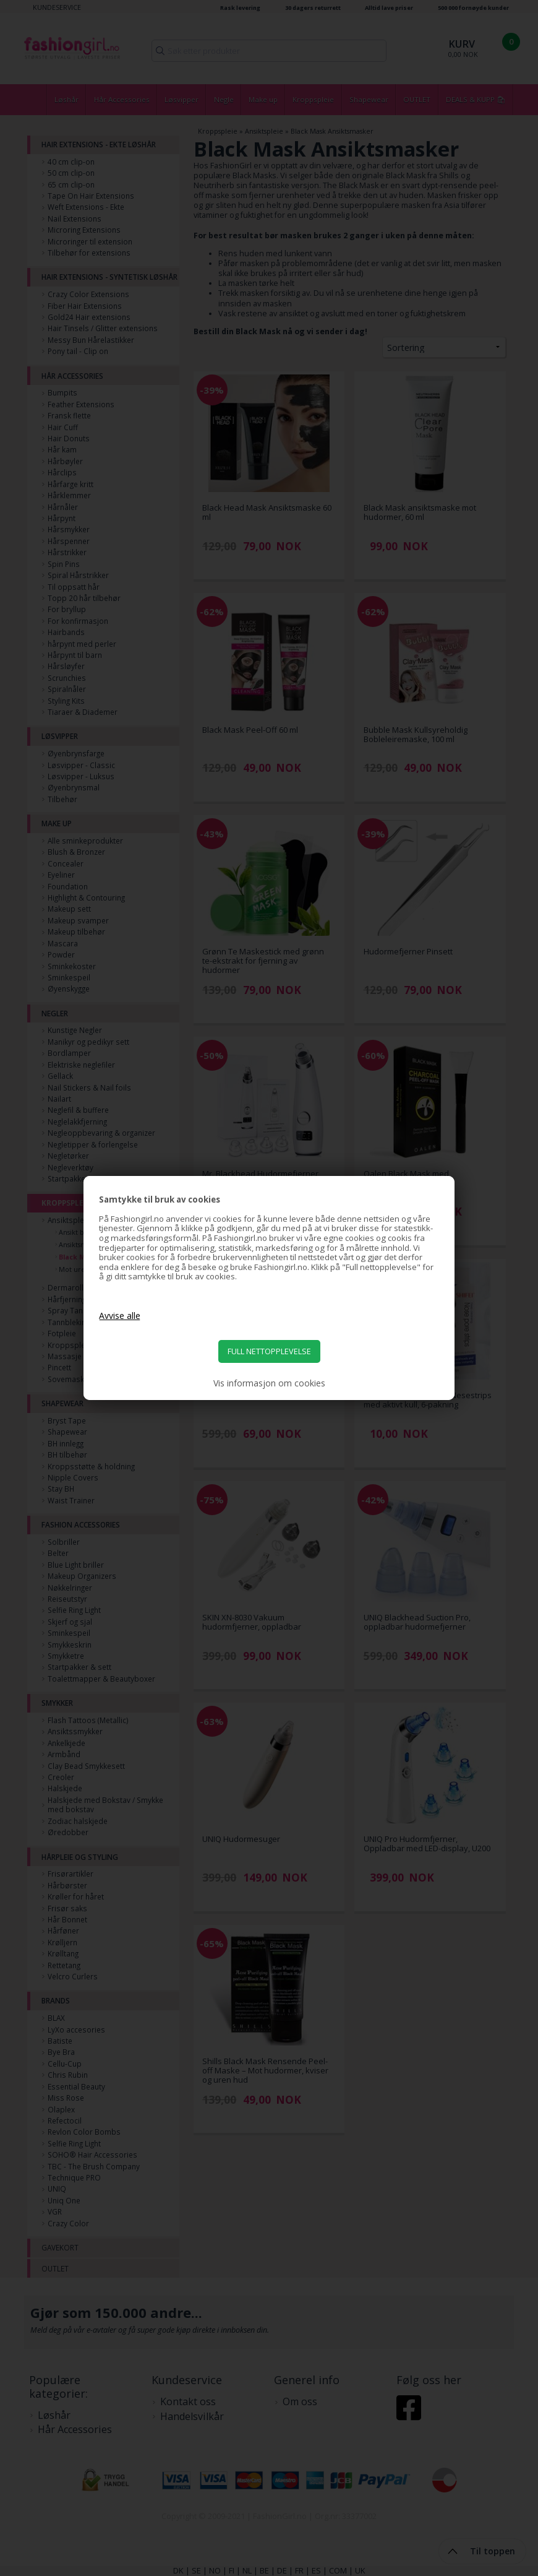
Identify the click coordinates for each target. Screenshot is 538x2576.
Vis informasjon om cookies (269, 1383)
